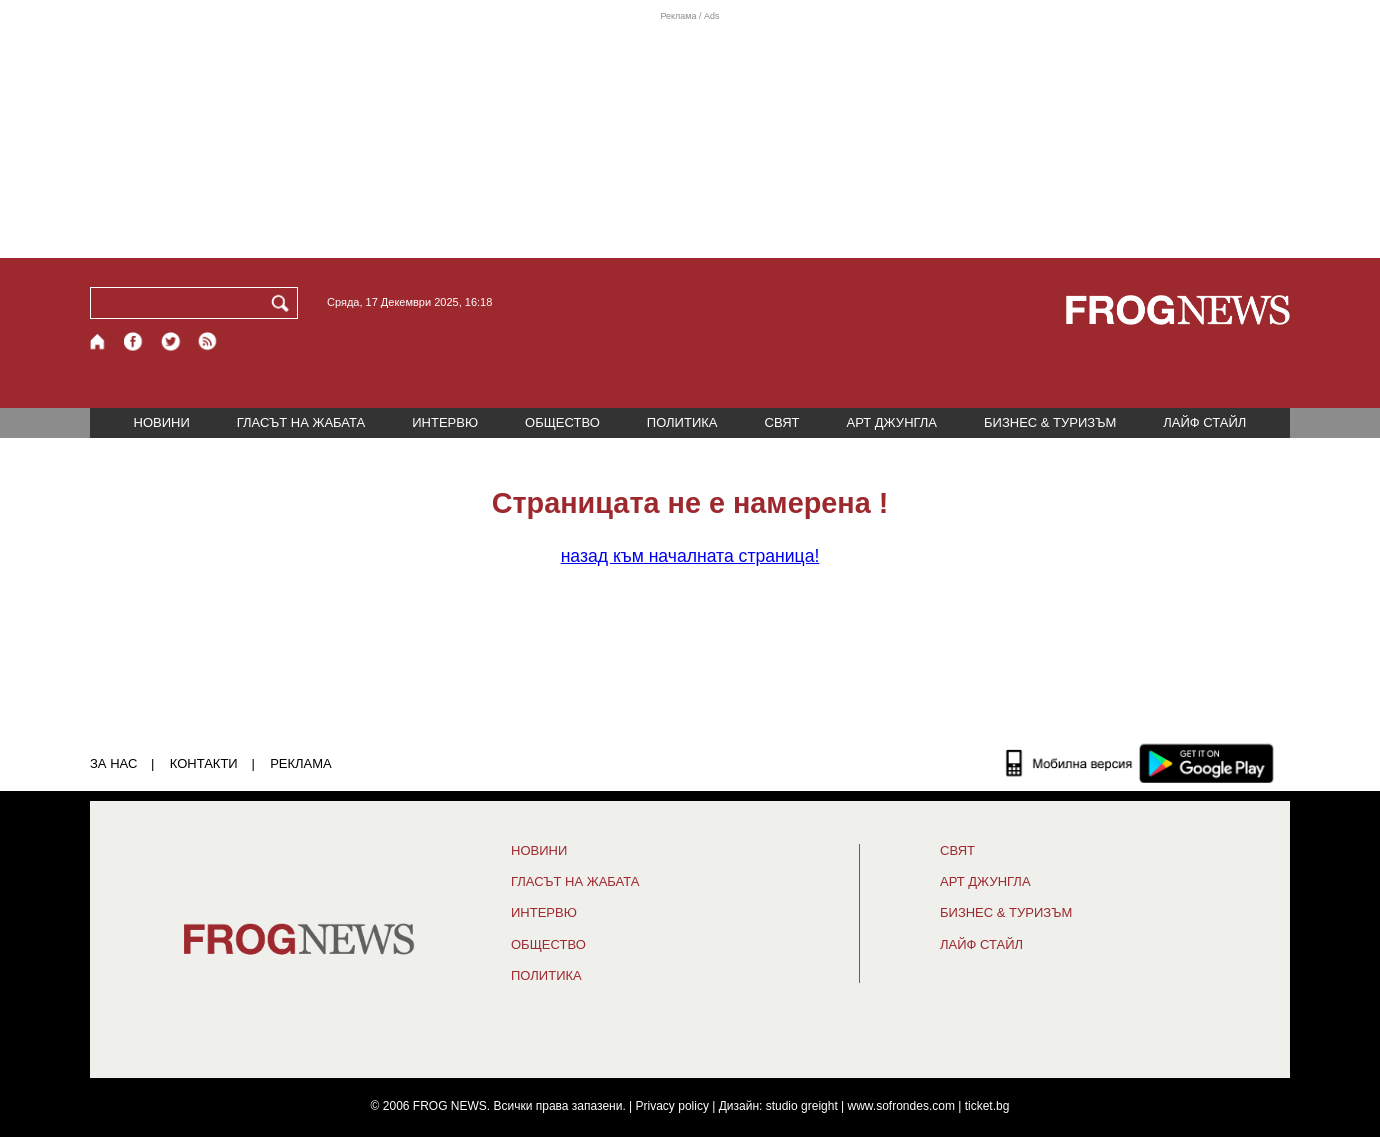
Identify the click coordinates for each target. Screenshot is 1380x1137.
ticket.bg (987, 1106)
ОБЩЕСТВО (562, 422)
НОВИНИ (162, 422)
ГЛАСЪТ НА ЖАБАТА (301, 422)
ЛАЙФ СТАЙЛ (1204, 422)
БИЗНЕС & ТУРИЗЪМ (1050, 422)
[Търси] (284, 303)
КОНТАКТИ (204, 763)
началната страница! (690, 556)
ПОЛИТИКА (682, 422)
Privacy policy (672, 1106)
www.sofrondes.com (901, 1106)
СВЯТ (782, 422)
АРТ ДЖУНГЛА (891, 422)
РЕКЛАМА (301, 763)
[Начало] (98, 341)
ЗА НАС (113, 763)
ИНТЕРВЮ (445, 422)
